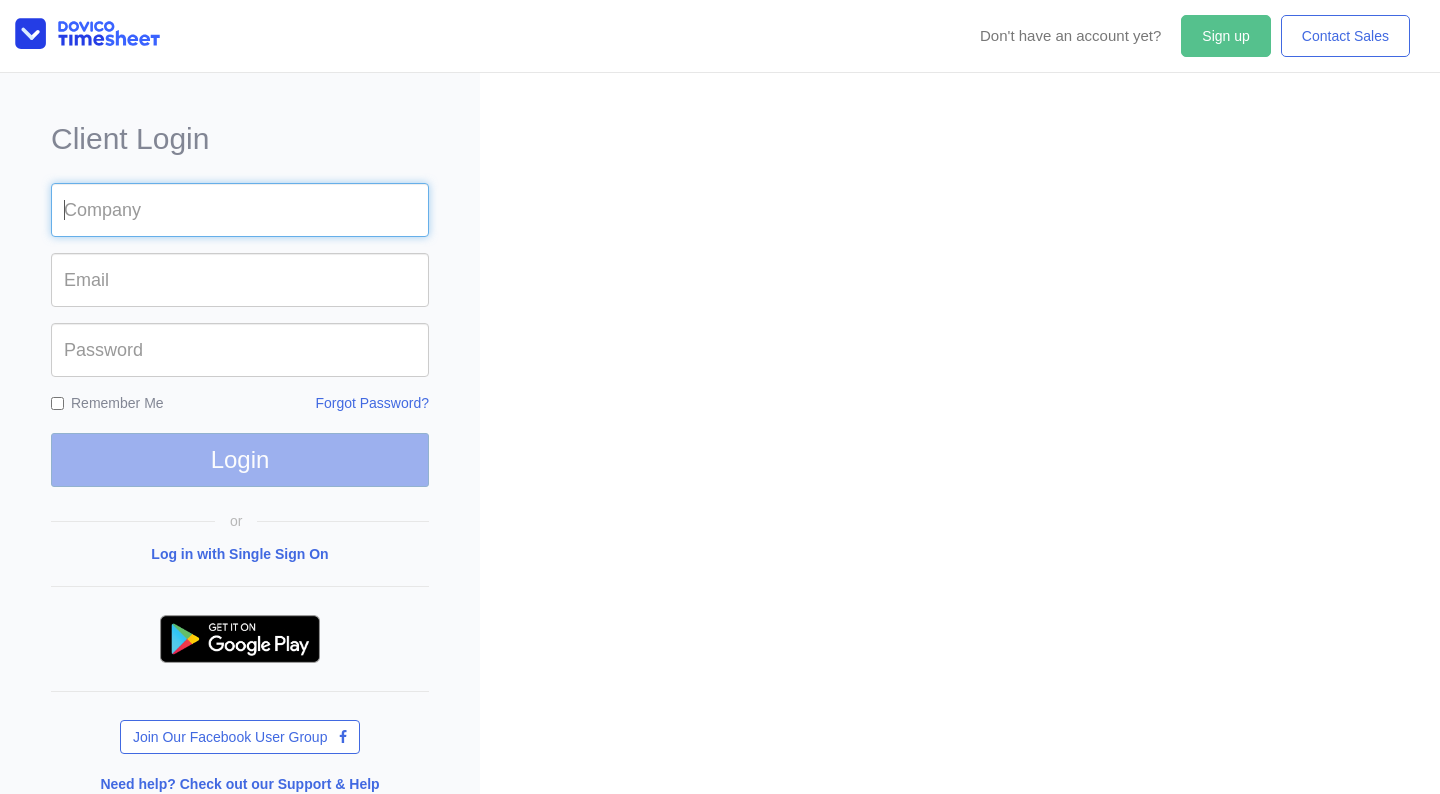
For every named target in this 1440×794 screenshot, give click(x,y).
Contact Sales (1345, 36)
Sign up (1225, 36)
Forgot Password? (372, 403)
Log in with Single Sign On (239, 554)
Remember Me (107, 403)
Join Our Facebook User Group (240, 737)
